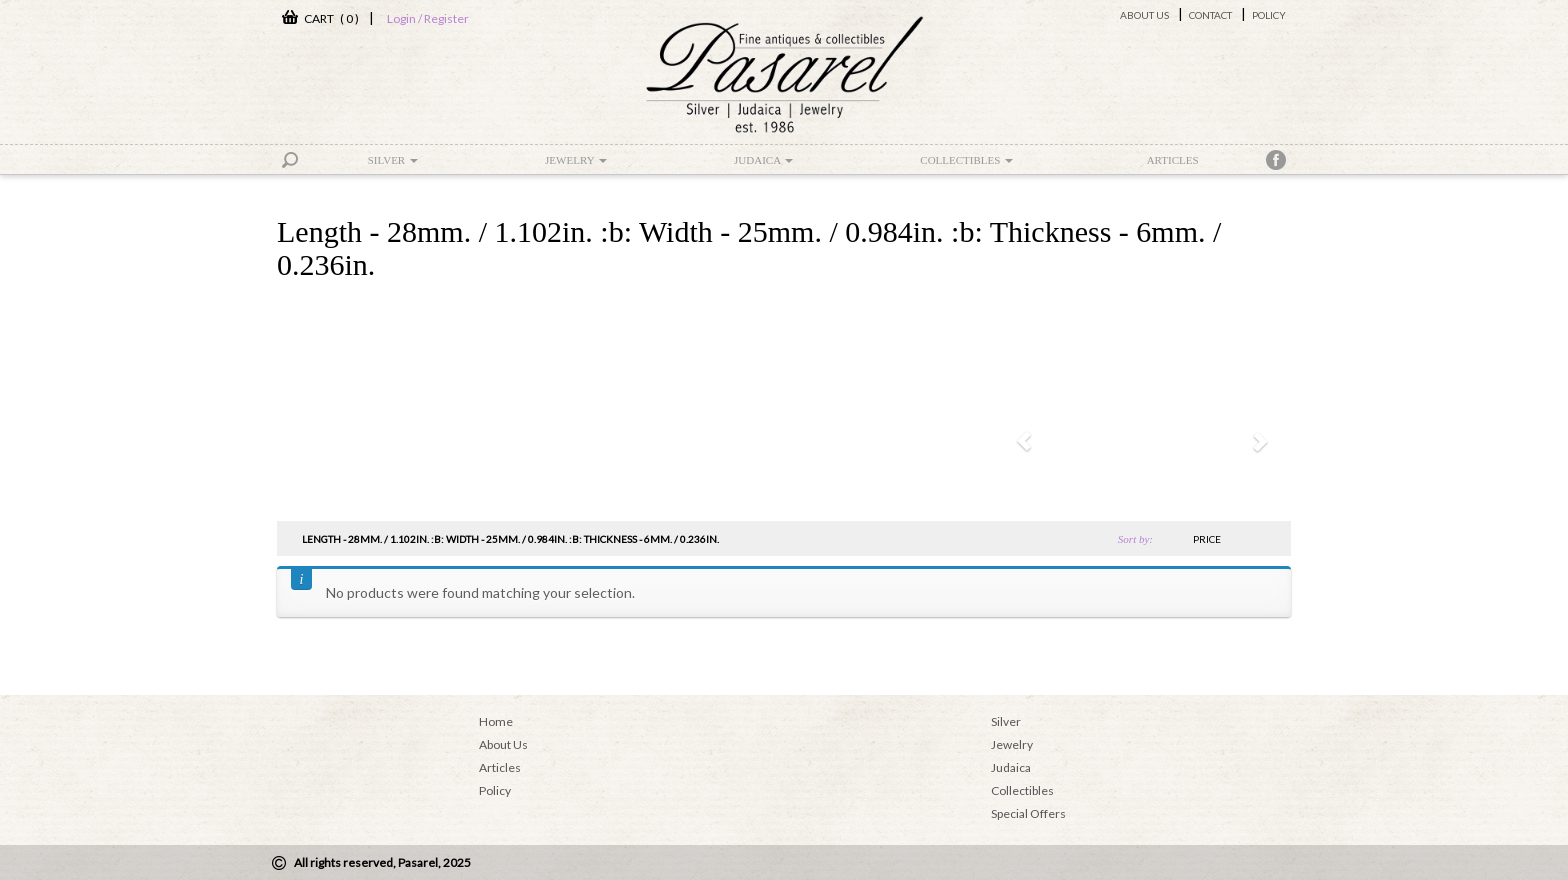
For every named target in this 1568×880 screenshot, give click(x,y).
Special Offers (1028, 813)
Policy (1269, 15)
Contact (1210, 15)
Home (496, 721)
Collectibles (966, 160)
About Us (1144, 15)
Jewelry (576, 160)
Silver (393, 160)
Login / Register (428, 18)
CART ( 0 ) (320, 18)
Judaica (763, 160)
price (1207, 539)
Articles (1173, 160)
